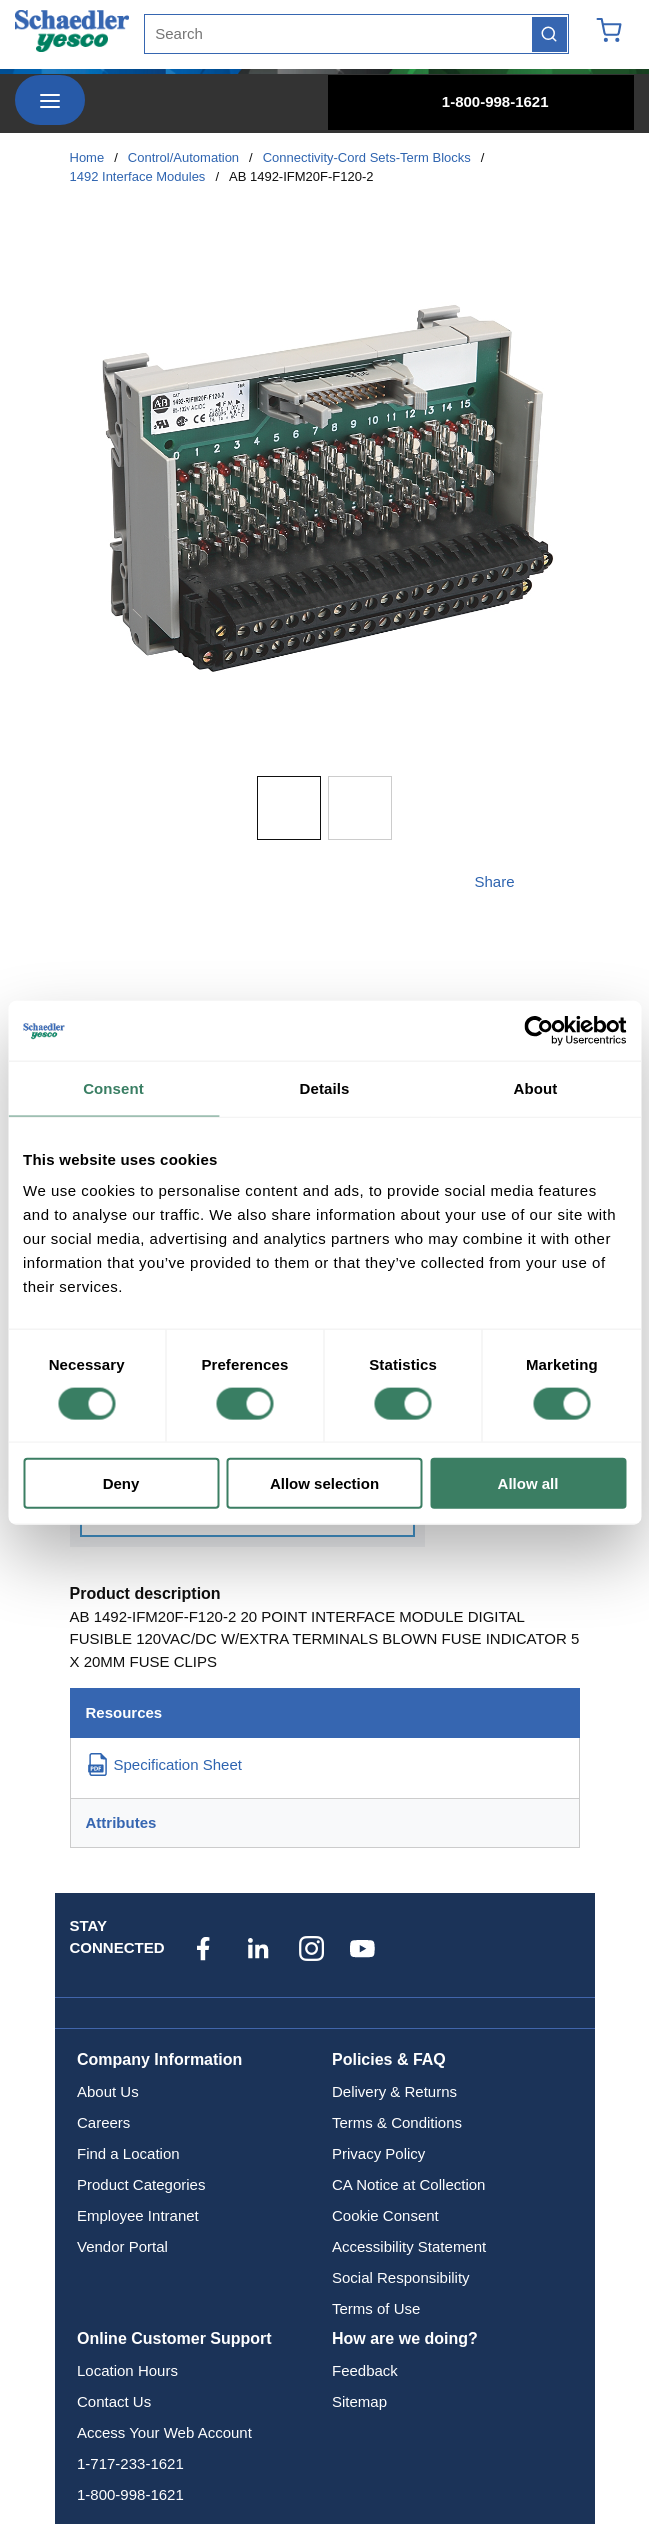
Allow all (528, 1483)
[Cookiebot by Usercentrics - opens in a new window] (538, 1030)
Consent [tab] (113, 1087)
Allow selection (324, 1483)
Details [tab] (325, 1087)
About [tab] (536, 1087)
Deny (121, 1483)
